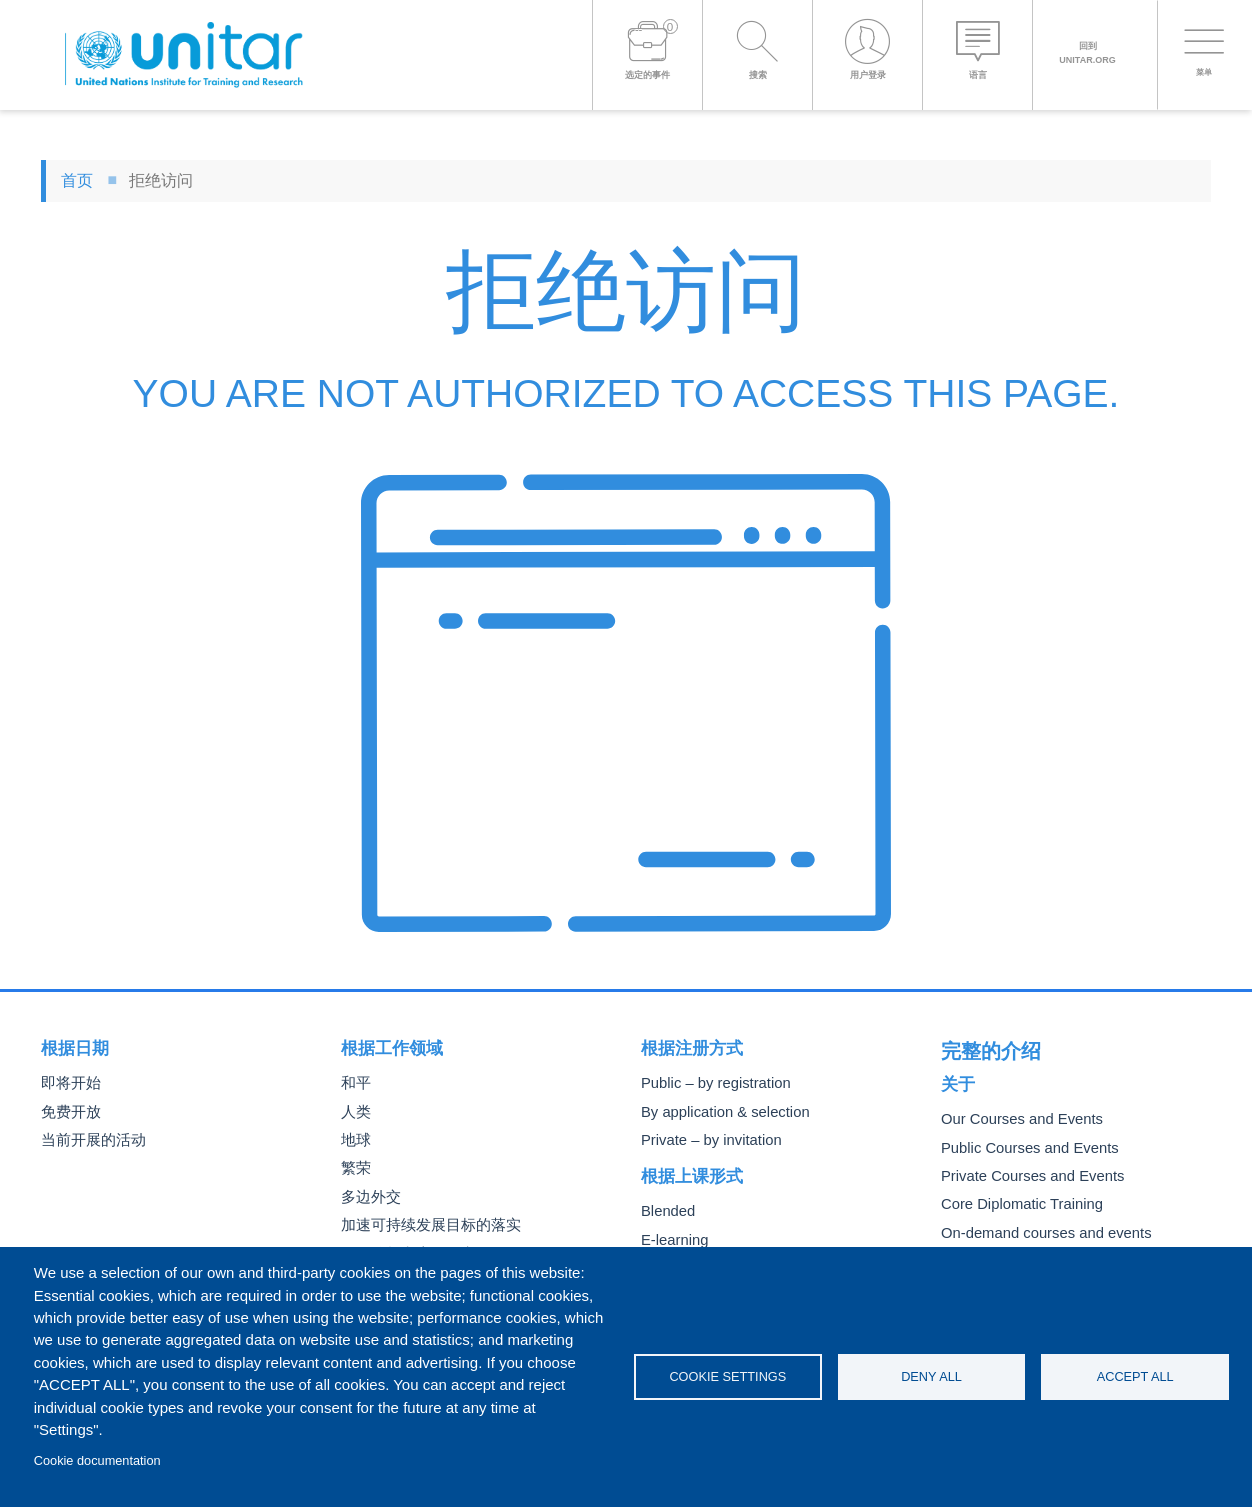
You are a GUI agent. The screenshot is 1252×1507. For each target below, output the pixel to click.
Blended (666, 1211)
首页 (77, 180)
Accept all (1135, 1376)
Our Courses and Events (1015, 1114)
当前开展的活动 (90, 1140)
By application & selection (718, 1112)
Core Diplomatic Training (1015, 1199)
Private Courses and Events (1024, 1171)
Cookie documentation (97, 1460)
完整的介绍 (983, 1048)
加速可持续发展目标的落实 (425, 1225)
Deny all (931, 1376)
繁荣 (355, 1168)
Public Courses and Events (1022, 1142)
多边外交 (369, 1197)
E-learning (672, 1240)
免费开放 (69, 1112)
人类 (355, 1112)
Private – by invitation (705, 1140)
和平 (355, 1083)
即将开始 (69, 1083)
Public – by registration (709, 1083)
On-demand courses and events (1037, 1227)
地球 (355, 1140)
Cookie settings (727, 1376)
